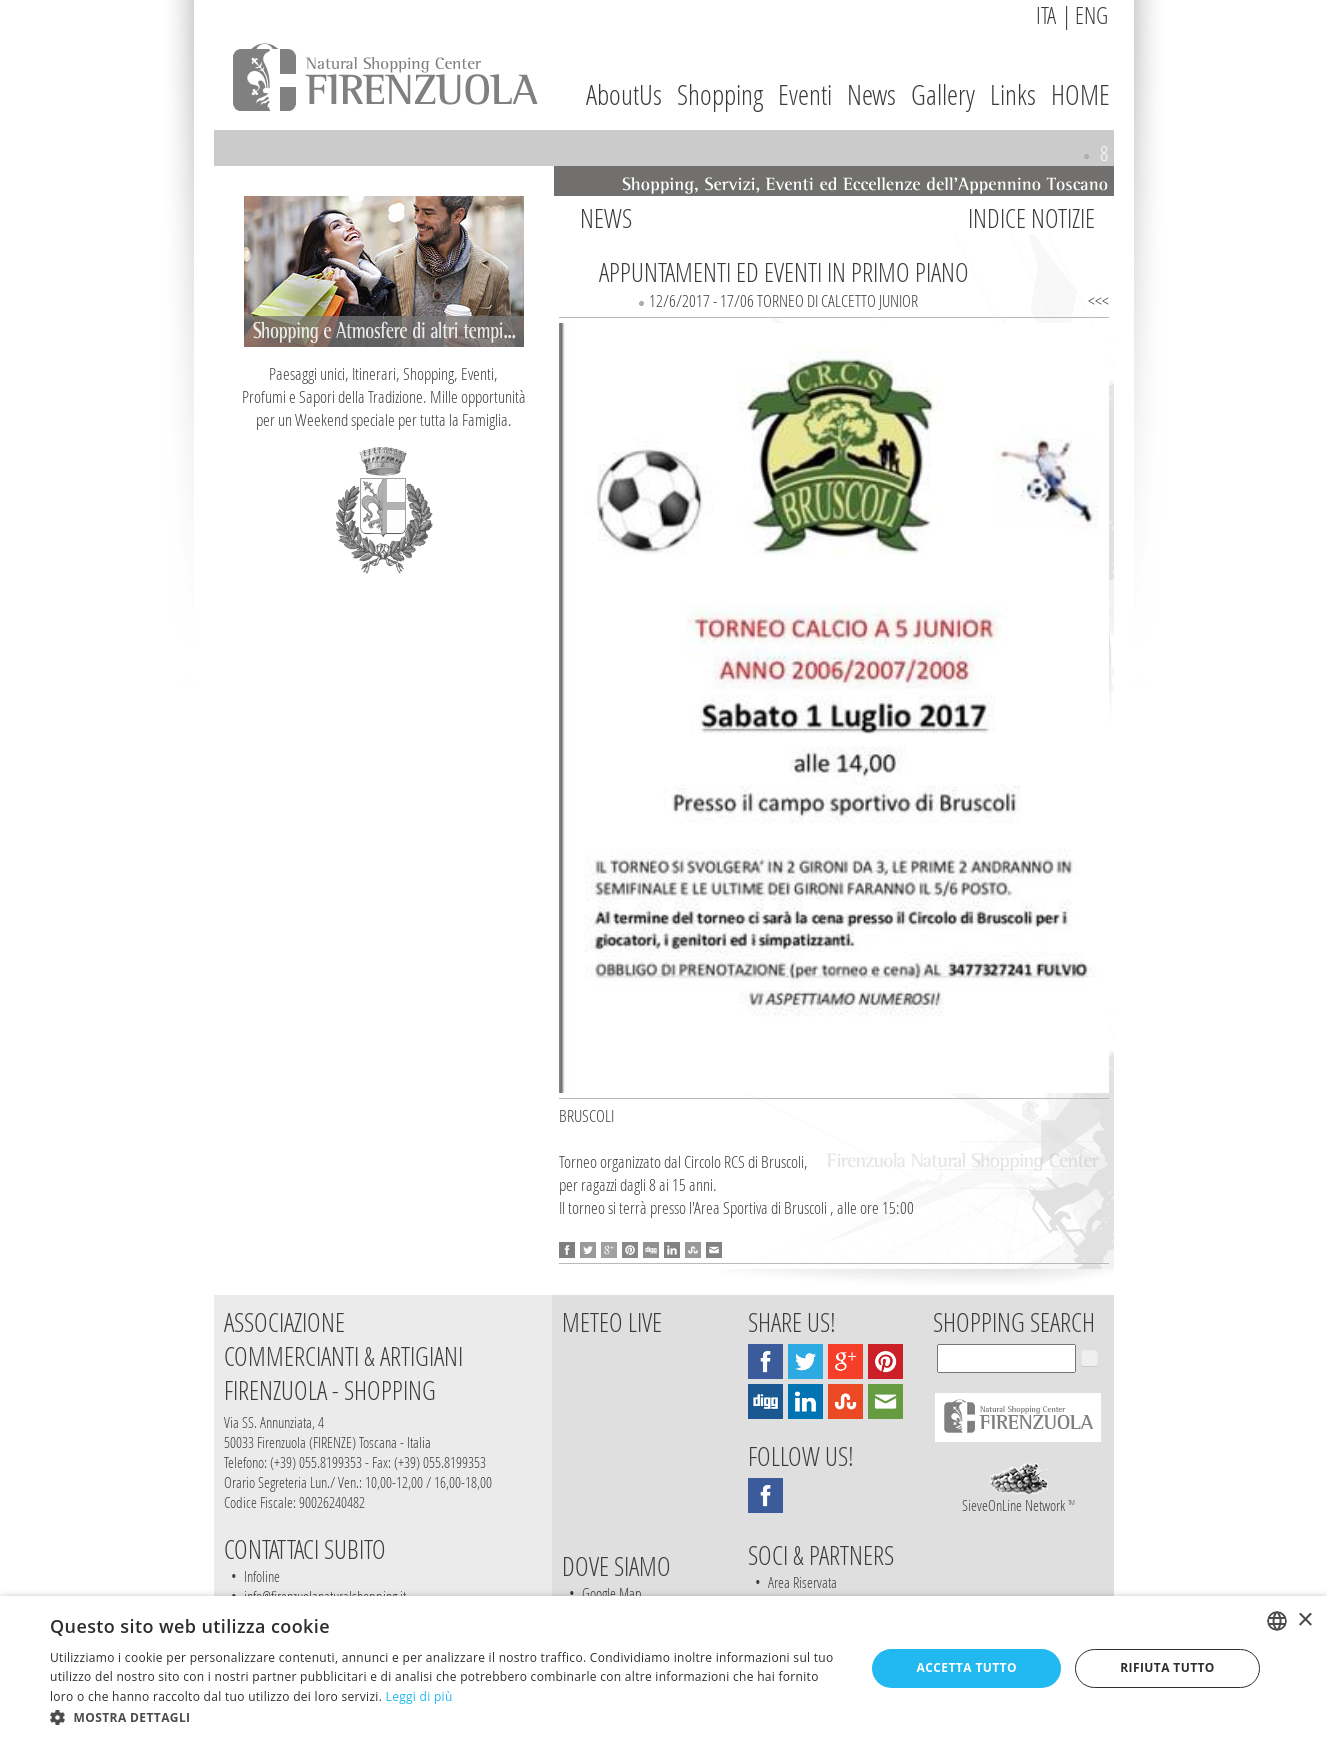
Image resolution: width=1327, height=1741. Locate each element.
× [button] (1304, 1620)
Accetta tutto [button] (967, 1667)
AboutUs (624, 94)
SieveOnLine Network (1018, 1497)
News (871, 94)
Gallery (943, 94)
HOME (1080, 94)
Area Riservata (802, 1582)
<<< (1098, 300)
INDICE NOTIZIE (1031, 218)
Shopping (720, 94)
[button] (445, 1716)
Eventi (805, 94)
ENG (1091, 15)
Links (1013, 94)
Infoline (262, 1576)
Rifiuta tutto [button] (1167, 1667)
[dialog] (663, 1668)
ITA (1046, 15)
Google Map (612, 1593)
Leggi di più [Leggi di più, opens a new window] (419, 1696)
